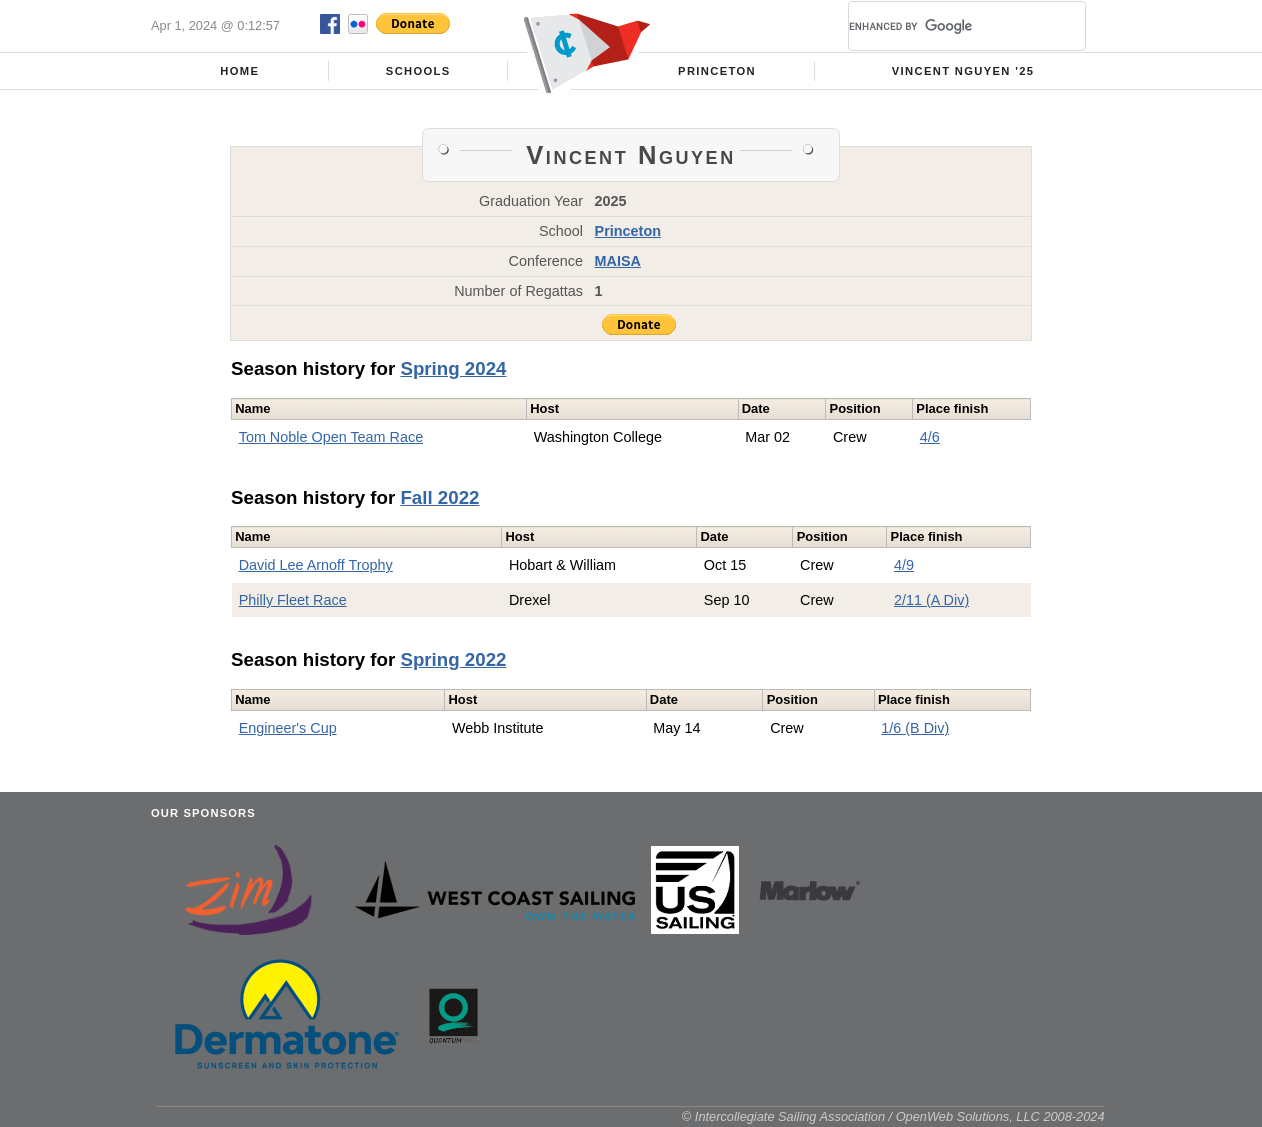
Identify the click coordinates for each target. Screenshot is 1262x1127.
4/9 (904, 565)
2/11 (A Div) (931, 600)
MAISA (618, 261)
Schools (418, 71)
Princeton (717, 71)
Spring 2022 (453, 659)
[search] (943, 26)
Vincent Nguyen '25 (963, 71)
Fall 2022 (439, 497)
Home (239, 71)
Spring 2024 (453, 368)
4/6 (930, 437)
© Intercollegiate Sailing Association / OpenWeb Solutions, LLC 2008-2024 (893, 1116)
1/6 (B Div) (915, 728)
